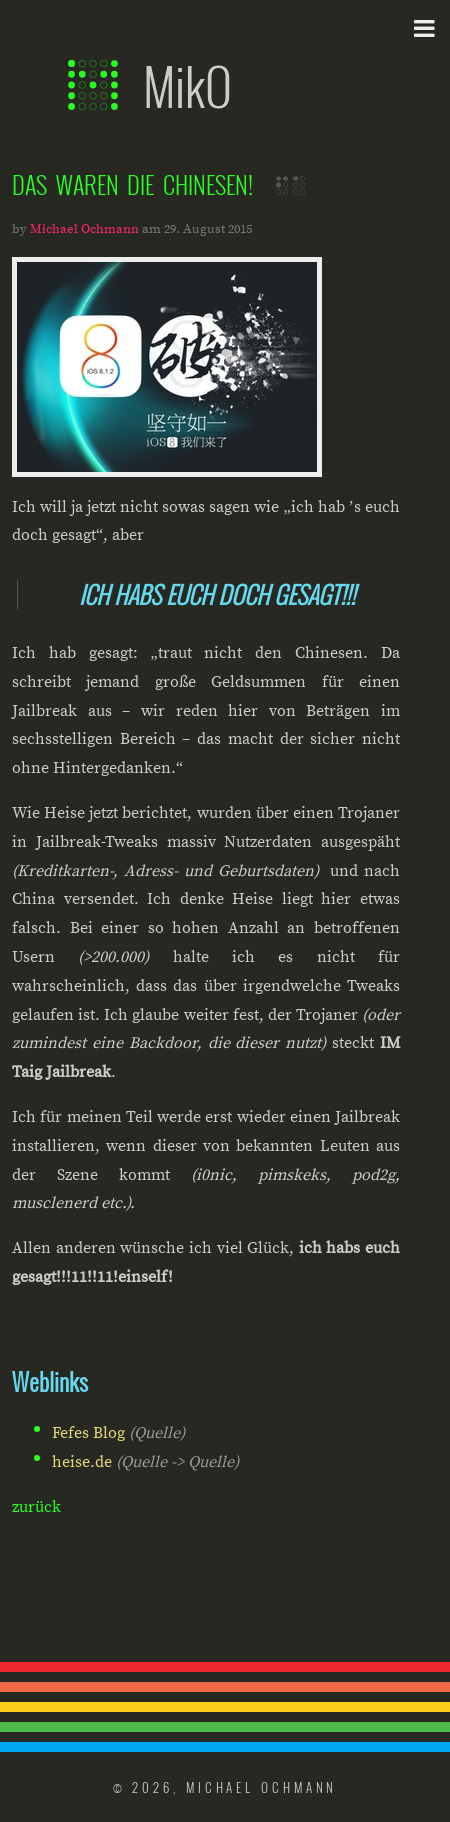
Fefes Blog (88, 1433)
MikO (150, 85)
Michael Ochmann (84, 229)
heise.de (82, 1462)
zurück (36, 1507)
